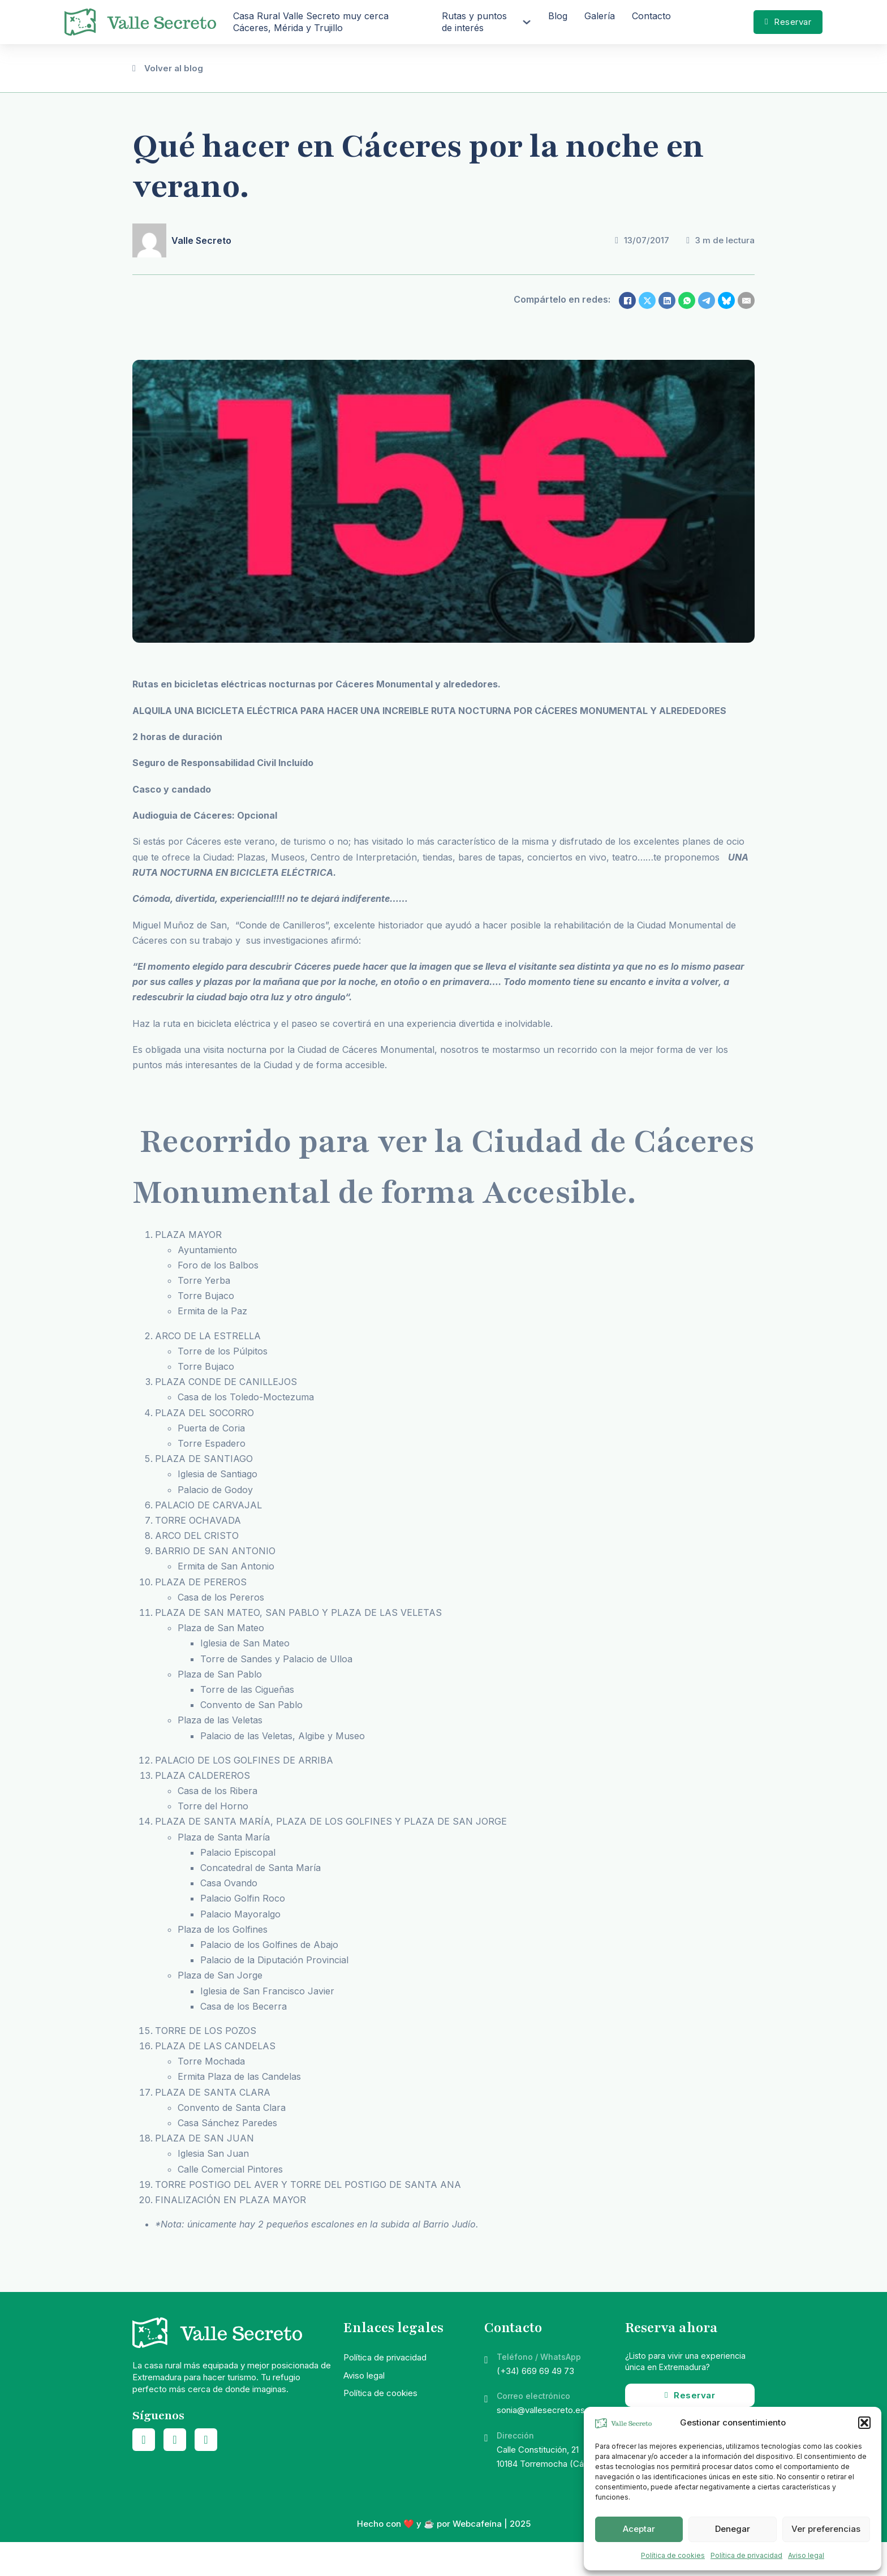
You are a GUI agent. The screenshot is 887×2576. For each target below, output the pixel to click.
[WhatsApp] (686, 300)
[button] (864, 2422)
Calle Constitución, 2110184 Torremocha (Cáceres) (553, 2457)
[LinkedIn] (666, 300)
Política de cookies (673, 2555)
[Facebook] (627, 300)
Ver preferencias (825, 2528)
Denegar (732, 2528)
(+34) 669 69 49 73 (535, 2371)
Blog (557, 15)
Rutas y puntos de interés (474, 21)
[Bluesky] (726, 300)
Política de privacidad (746, 2555)
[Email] (746, 300)
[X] (647, 300)
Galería (599, 15)
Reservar (788, 21)
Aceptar (639, 2528)
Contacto (651, 15)
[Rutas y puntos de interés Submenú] (526, 22)
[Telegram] (706, 300)
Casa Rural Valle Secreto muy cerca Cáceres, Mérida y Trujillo (311, 21)
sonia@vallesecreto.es (541, 2410)
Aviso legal (806, 2555)
